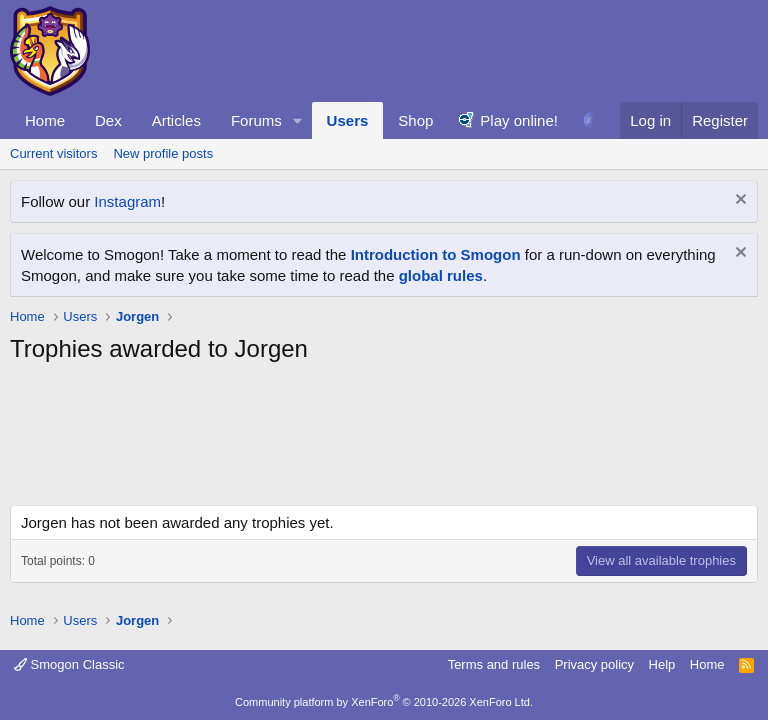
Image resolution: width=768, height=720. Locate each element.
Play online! (519, 120)
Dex (108, 120)
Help (662, 664)
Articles (176, 120)
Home (45, 120)
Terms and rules (494, 664)
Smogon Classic (69, 664)
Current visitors (53, 153)
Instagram (127, 201)
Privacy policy (594, 664)
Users (348, 120)
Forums (256, 120)
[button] (298, 120)
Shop (415, 120)
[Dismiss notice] (738, 201)
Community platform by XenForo (384, 702)
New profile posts (163, 153)
